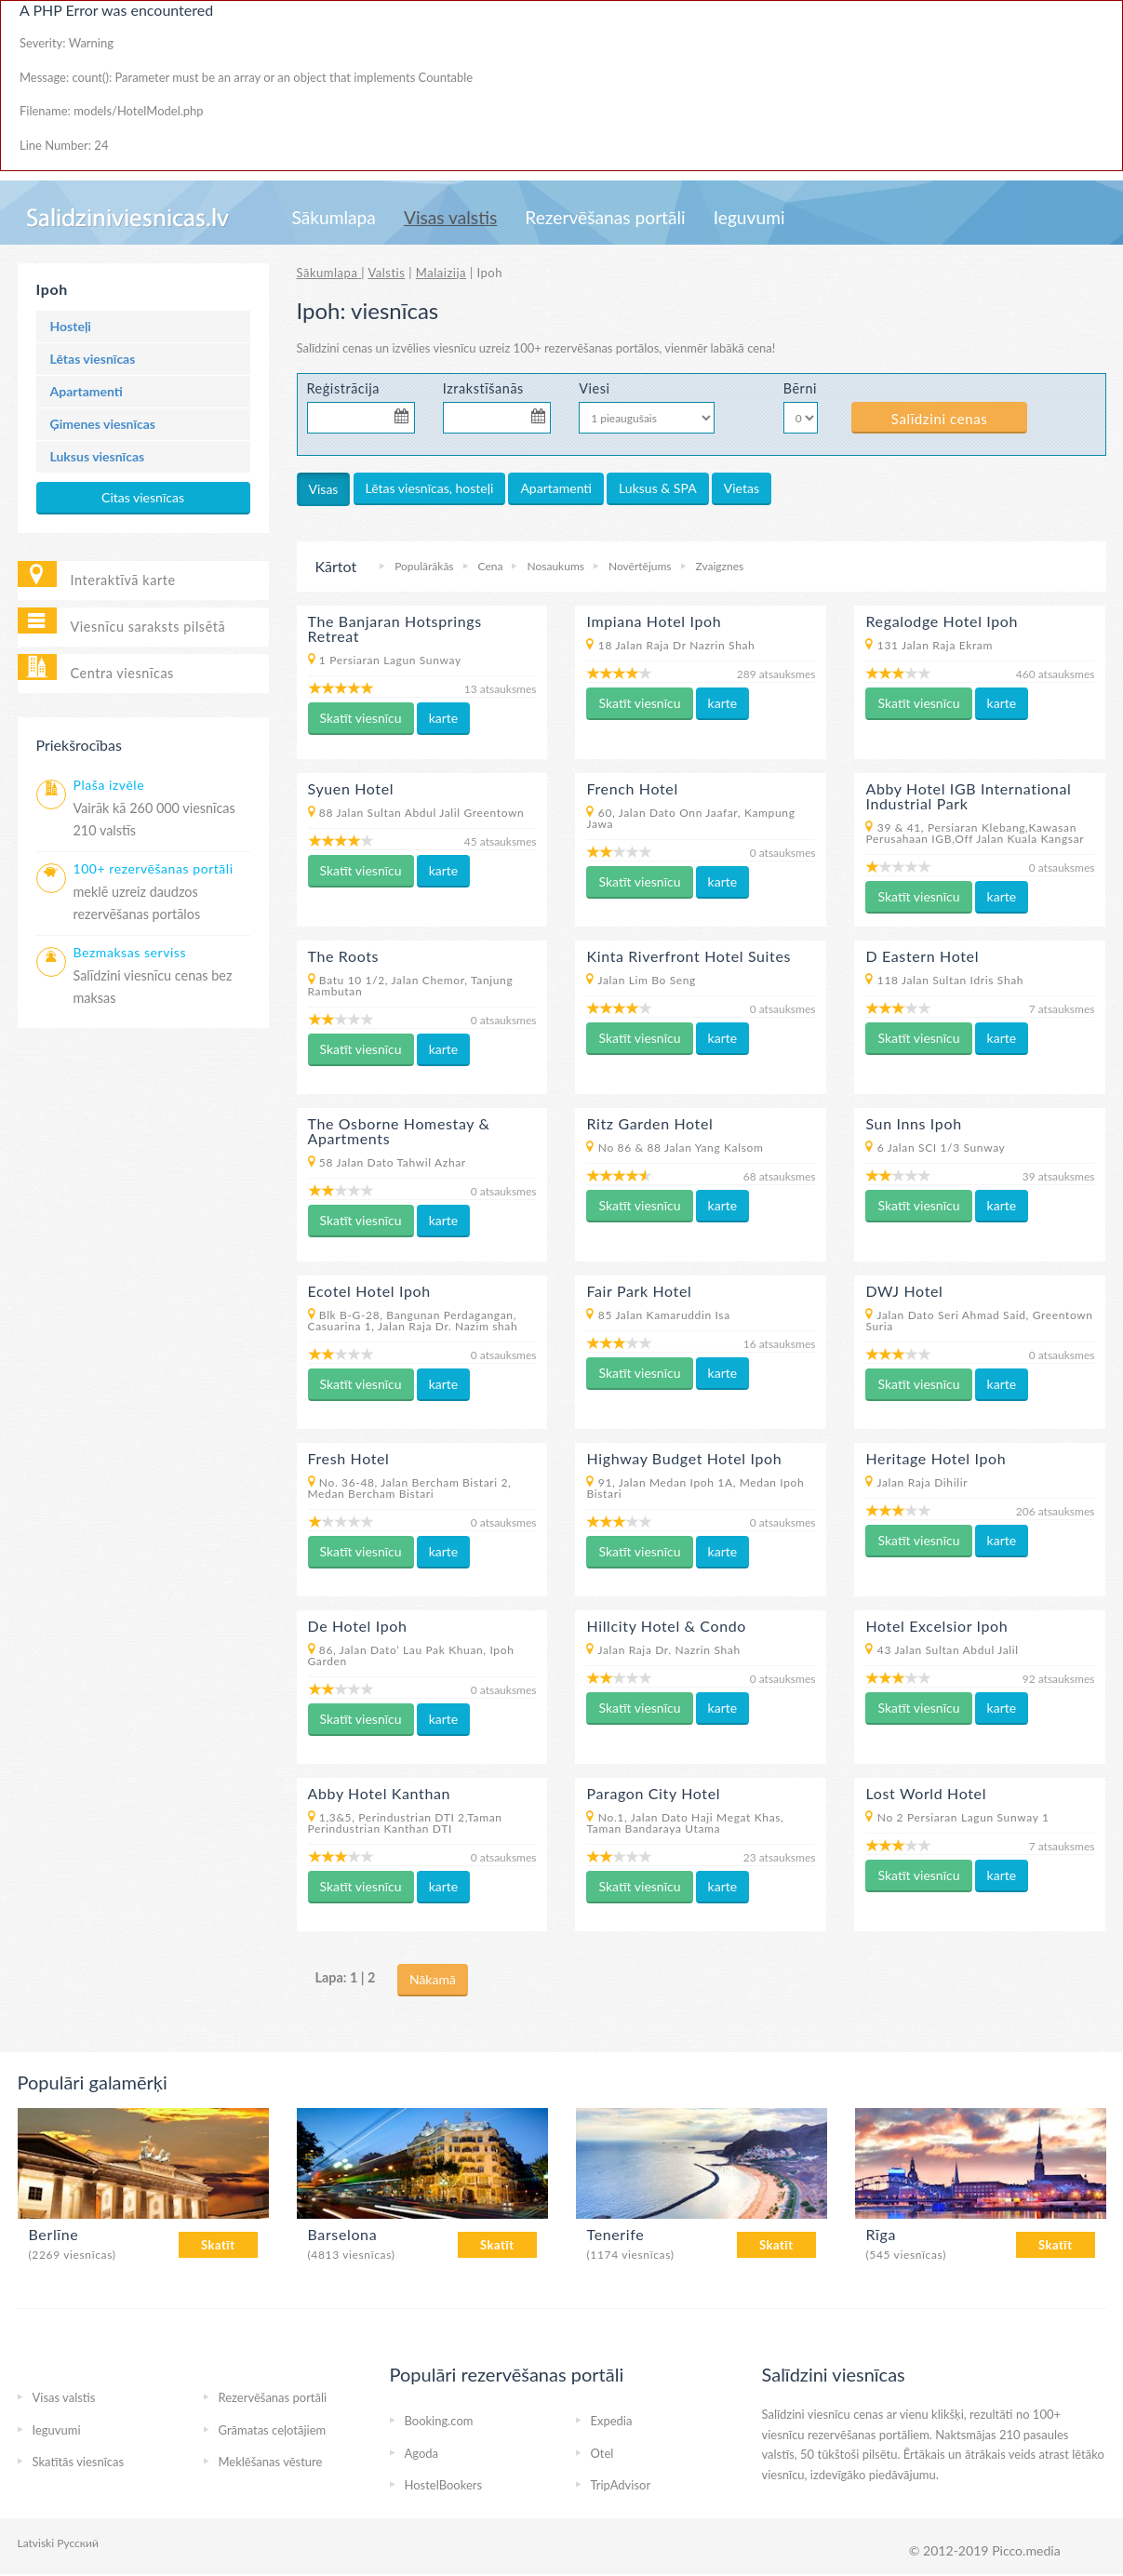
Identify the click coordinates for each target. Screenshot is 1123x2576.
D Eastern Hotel (922, 956)
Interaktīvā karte (123, 580)
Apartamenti (86, 391)
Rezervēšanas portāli (605, 217)
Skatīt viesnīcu (361, 718)
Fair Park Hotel (638, 1291)
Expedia (612, 2420)
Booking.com (439, 2420)
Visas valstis (450, 217)
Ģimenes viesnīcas (103, 424)
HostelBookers (444, 2484)
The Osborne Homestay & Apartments (399, 1130)
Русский (78, 2543)
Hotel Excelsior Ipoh (936, 1626)
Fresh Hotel (349, 1458)
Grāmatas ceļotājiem (273, 2430)
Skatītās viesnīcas (79, 2461)
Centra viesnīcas (122, 673)
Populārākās (423, 566)
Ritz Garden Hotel (649, 1123)
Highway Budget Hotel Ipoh (684, 1458)
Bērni (800, 388)
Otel (602, 2453)
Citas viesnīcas (142, 497)
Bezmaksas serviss (130, 952)
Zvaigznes (720, 566)
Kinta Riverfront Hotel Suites (688, 956)
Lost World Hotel (925, 1793)
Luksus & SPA (658, 488)
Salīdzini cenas (939, 418)
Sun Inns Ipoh (913, 1123)
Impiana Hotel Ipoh (653, 621)
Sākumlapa (334, 217)
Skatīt (218, 2244)
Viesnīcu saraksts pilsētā (148, 626)
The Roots (344, 956)
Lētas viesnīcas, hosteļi (430, 488)
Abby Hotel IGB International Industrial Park (968, 796)
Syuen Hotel (351, 788)
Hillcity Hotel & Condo (666, 1626)
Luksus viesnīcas (97, 456)
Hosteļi (70, 326)
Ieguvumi (749, 217)
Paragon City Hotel (653, 1793)
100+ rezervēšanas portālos (587, 347)
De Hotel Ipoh (358, 1626)
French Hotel (631, 788)
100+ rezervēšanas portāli (154, 868)
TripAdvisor (621, 2484)
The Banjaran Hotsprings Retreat (395, 628)
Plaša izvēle (109, 785)
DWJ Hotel (904, 1291)
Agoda (422, 2453)
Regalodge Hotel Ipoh (941, 621)
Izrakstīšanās (483, 388)
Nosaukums (555, 566)
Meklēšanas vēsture (271, 2461)
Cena (490, 566)
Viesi (594, 388)
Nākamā (432, 1979)
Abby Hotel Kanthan (379, 1793)
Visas (324, 489)
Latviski (36, 2543)
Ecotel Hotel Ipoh (369, 1291)
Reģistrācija (344, 388)
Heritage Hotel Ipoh (935, 1458)
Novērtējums (640, 566)
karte (444, 718)
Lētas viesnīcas (93, 359)
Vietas (741, 488)
